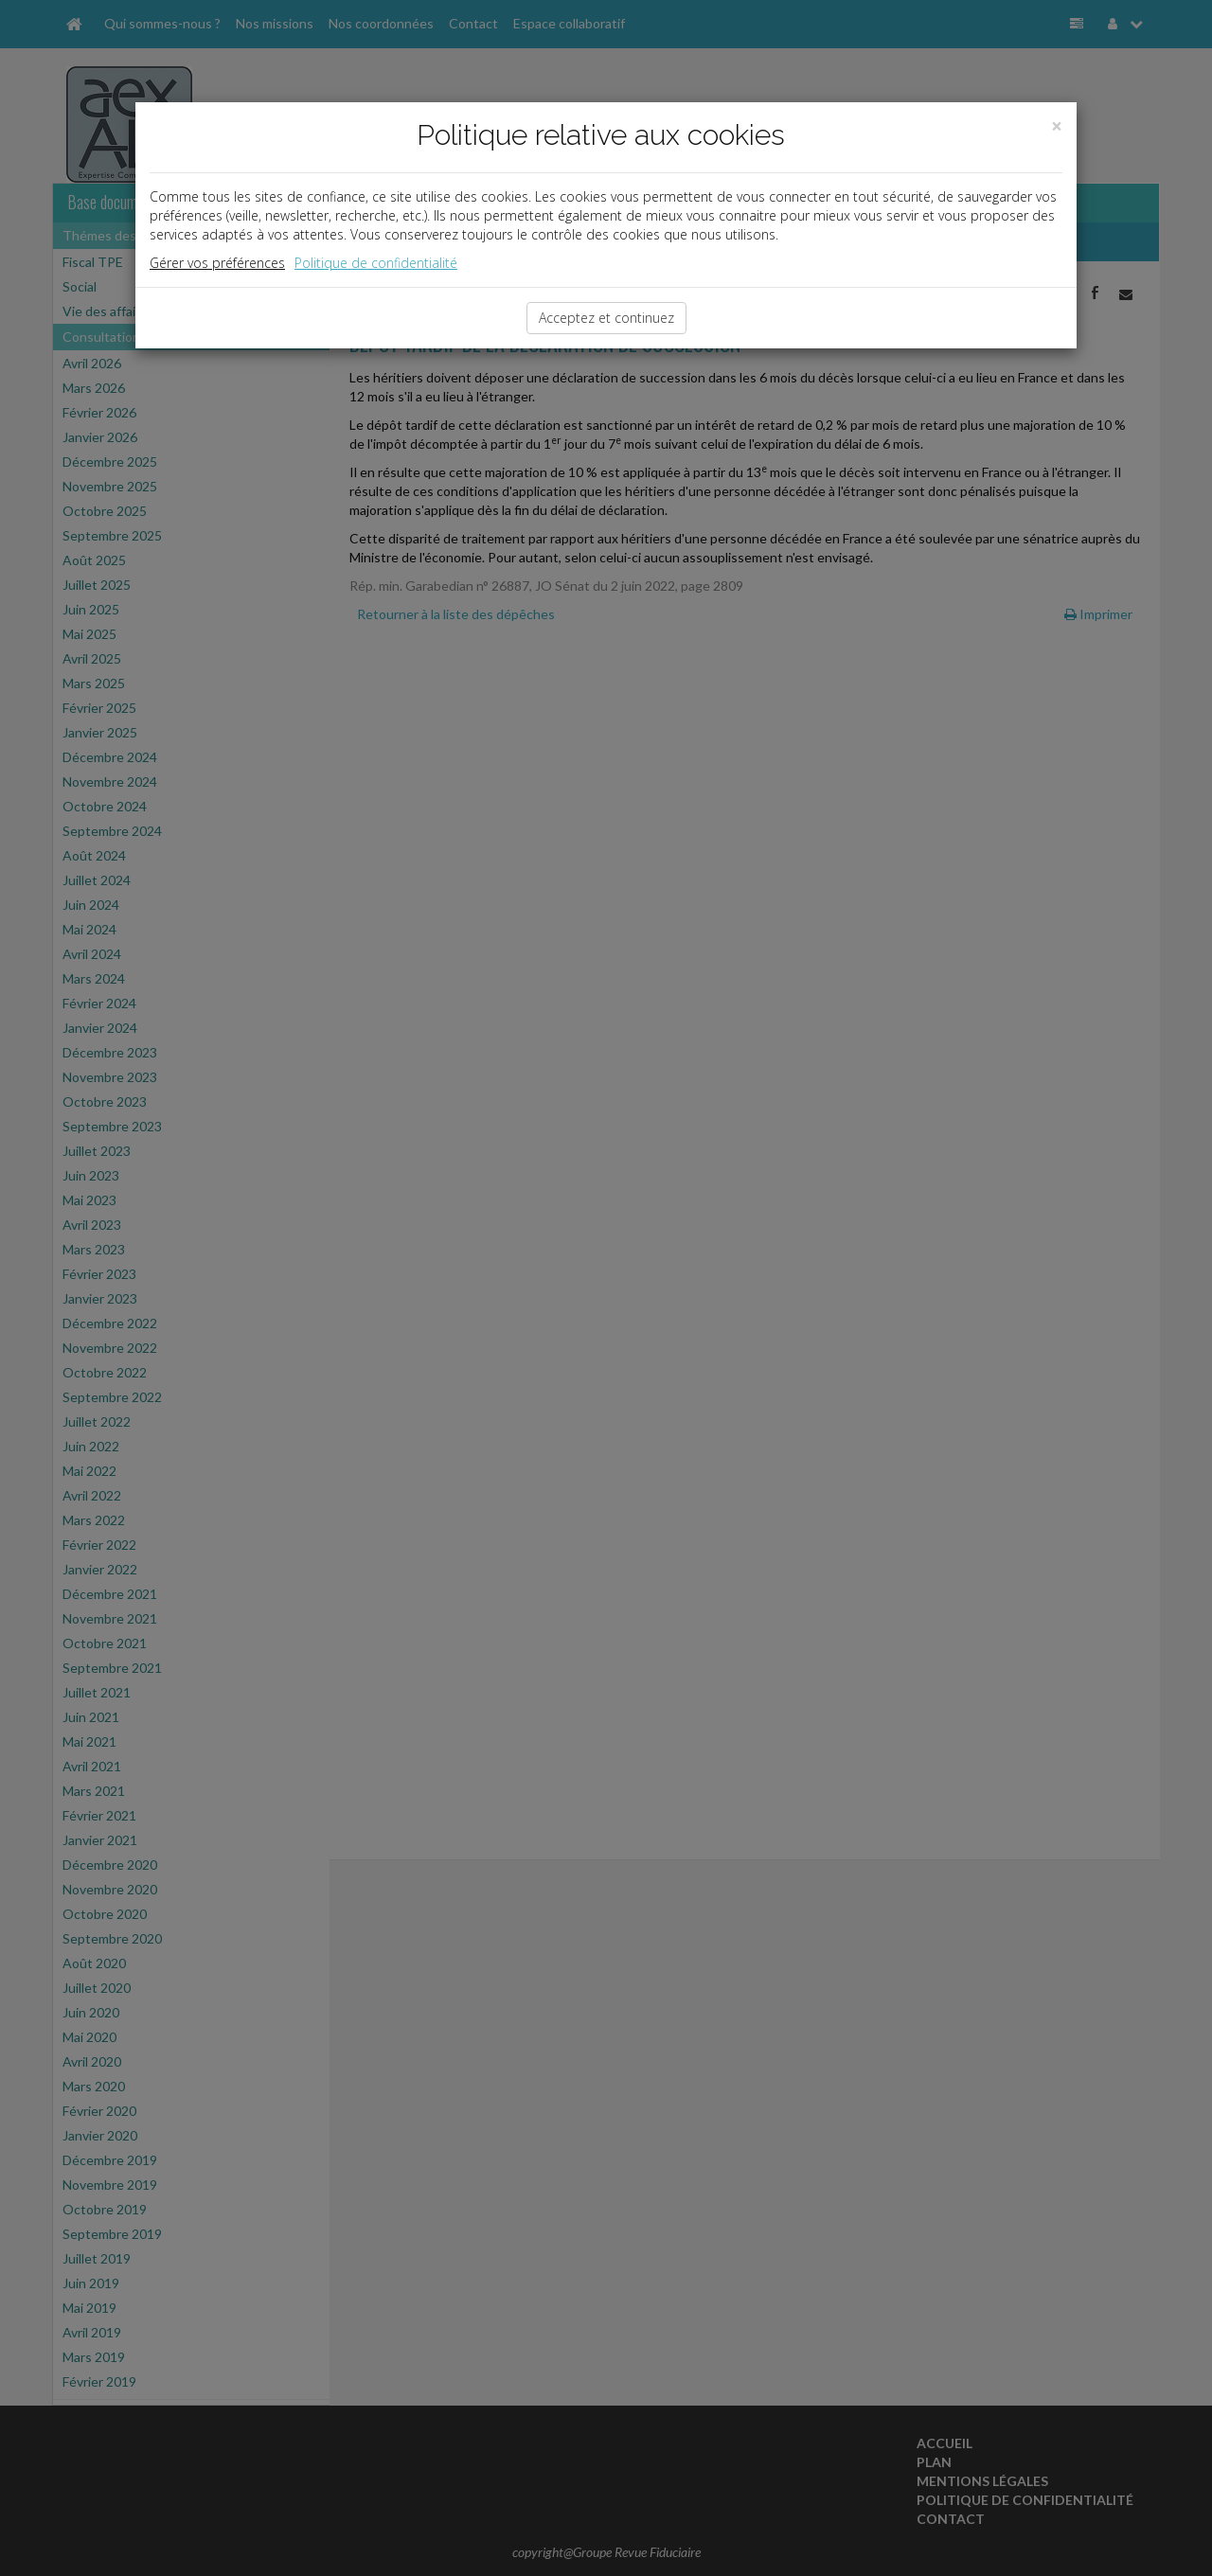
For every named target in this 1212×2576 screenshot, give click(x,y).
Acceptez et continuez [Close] (606, 318)
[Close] (1056, 126)
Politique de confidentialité (375, 263)
